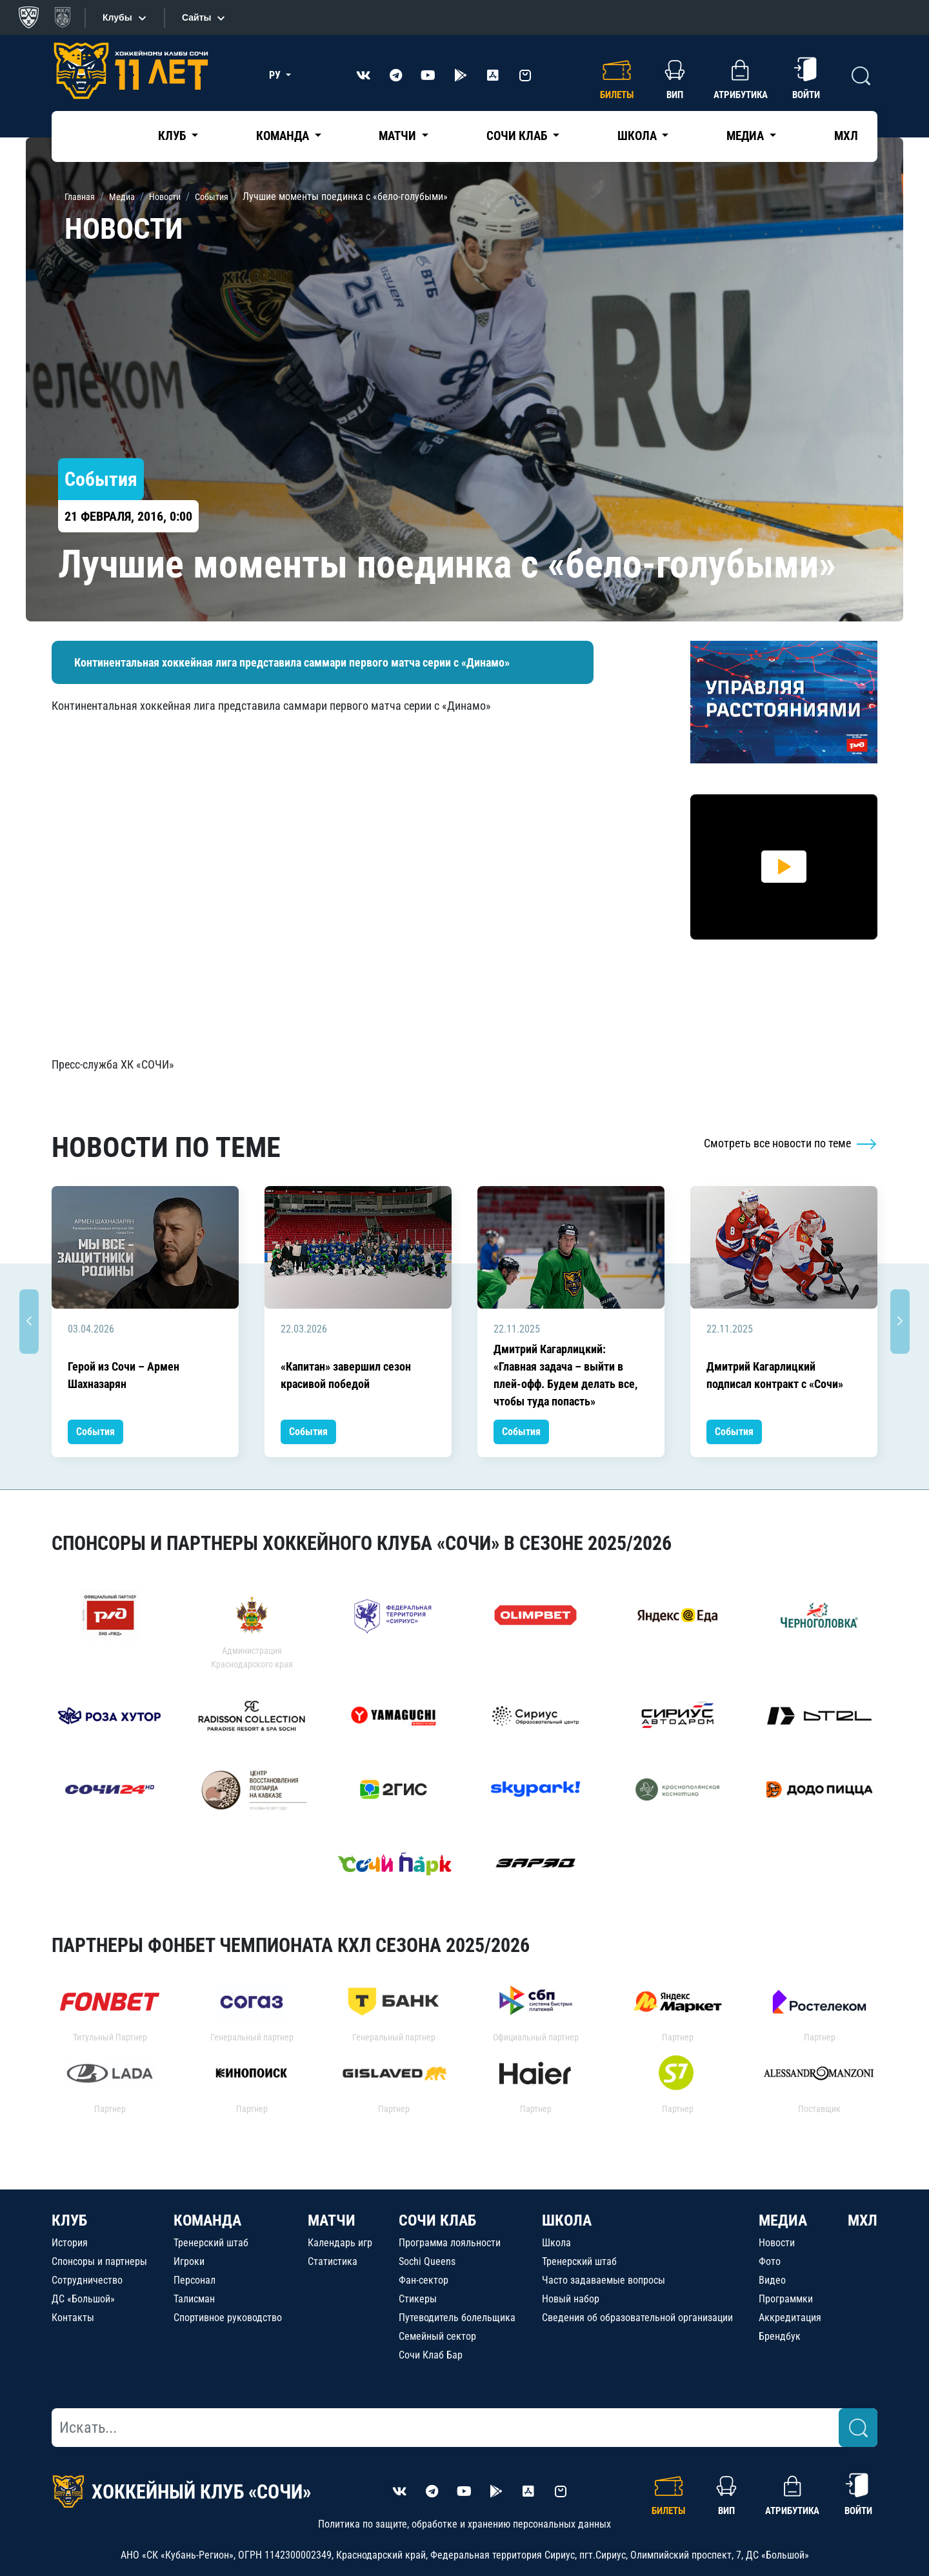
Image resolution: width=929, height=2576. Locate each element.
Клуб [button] (173, 135)
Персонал (194, 2280)
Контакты (73, 2317)
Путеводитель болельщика (457, 2317)
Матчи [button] (399, 135)
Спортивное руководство (228, 2317)
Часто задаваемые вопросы (603, 2280)
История (70, 2243)
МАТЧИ (331, 2220)
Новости (777, 2243)
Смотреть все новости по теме (790, 1143)
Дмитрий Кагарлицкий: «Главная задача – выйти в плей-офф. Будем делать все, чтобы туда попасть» (565, 1375)
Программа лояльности (450, 2243)
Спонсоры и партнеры (99, 2261)
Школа (556, 2243)
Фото (770, 2261)
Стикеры (418, 2299)
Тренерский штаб (211, 2243)
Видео (772, 2280)
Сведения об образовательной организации (637, 2317)
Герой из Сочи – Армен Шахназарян (123, 1375)
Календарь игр (340, 2243)
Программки (786, 2299)
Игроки (189, 2261)
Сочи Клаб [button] (518, 135)
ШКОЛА (567, 2220)
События (95, 1431)
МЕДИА (783, 2220)
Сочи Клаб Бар (431, 2355)
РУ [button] (276, 75)
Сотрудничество (87, 2280)
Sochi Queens (427, 2261)
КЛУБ (69, 2220)
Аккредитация (790, 2317)
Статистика (332, 2261)
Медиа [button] (746, 135)
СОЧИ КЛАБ (437, 2220)
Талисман (194, 2299)
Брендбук (780, 2336)
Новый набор (570, 2299)
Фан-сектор (423, 2280)
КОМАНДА (207, 2220)
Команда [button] (284, 135)
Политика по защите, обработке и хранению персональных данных (464, 2524)
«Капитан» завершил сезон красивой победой (346, 1375)
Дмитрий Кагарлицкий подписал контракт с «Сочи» (774, 1375)
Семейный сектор (437, 2336)
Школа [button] (638, 135)
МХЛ (846, 135)
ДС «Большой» (83, 2299)
